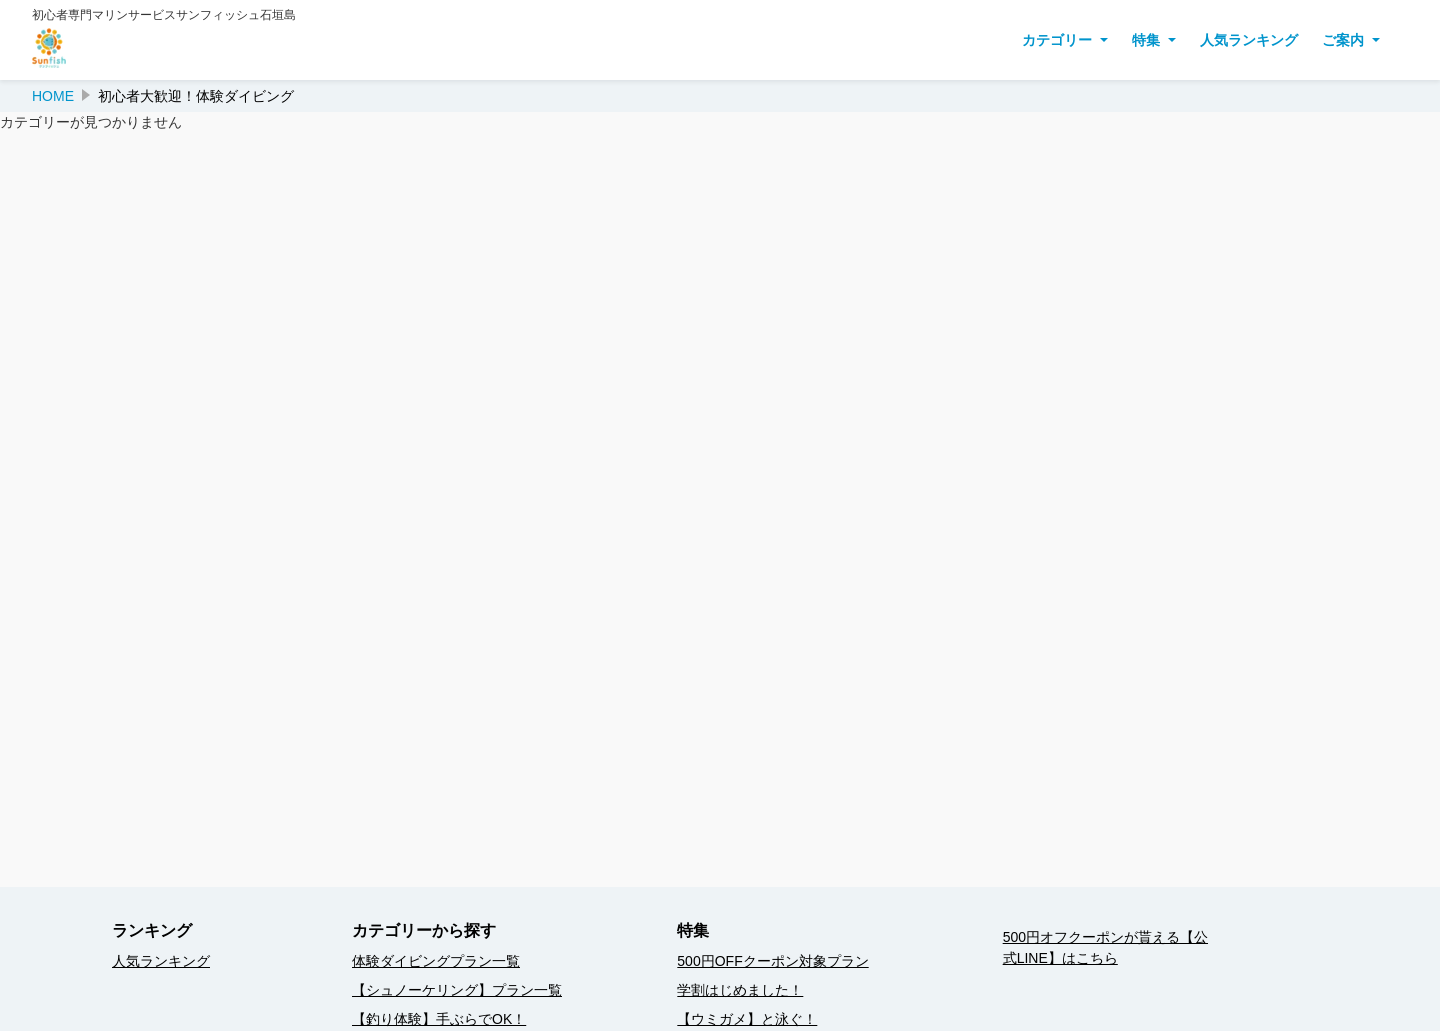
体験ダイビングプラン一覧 (436, 961)
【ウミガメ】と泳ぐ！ (747, 1019)
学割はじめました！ (740, 990)
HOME (53, 96)
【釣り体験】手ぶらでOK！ (439, 1019)
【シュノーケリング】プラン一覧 (457, 990)
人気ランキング (1249, 40)
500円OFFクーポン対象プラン (772, 961)
